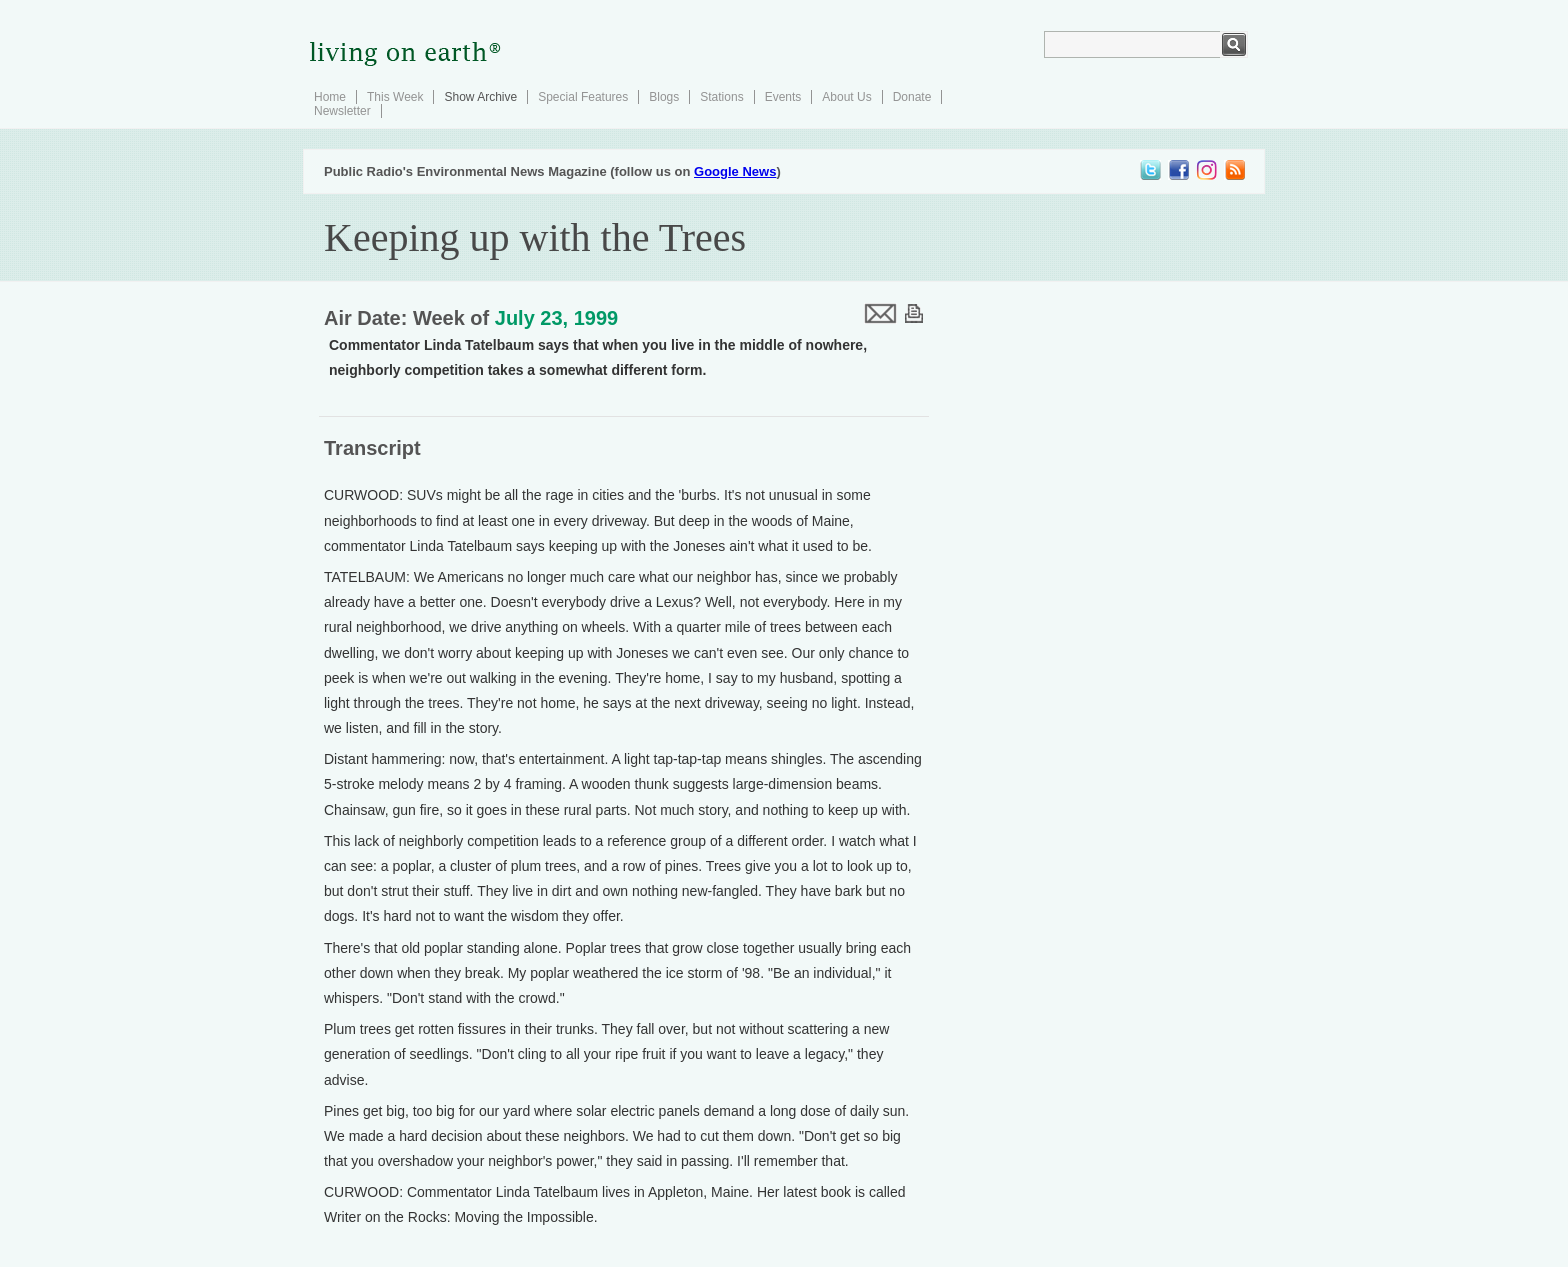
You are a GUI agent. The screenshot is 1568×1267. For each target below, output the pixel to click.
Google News (735, 171)
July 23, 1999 (556, 318)
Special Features (583, 97)
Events (783, 97)
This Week (395, 97)
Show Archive (480, 97)
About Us (846, 97)
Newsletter (342, 111)
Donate (912, 97)
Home (330, 97)
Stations (721, 97)
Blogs (664, 97)
